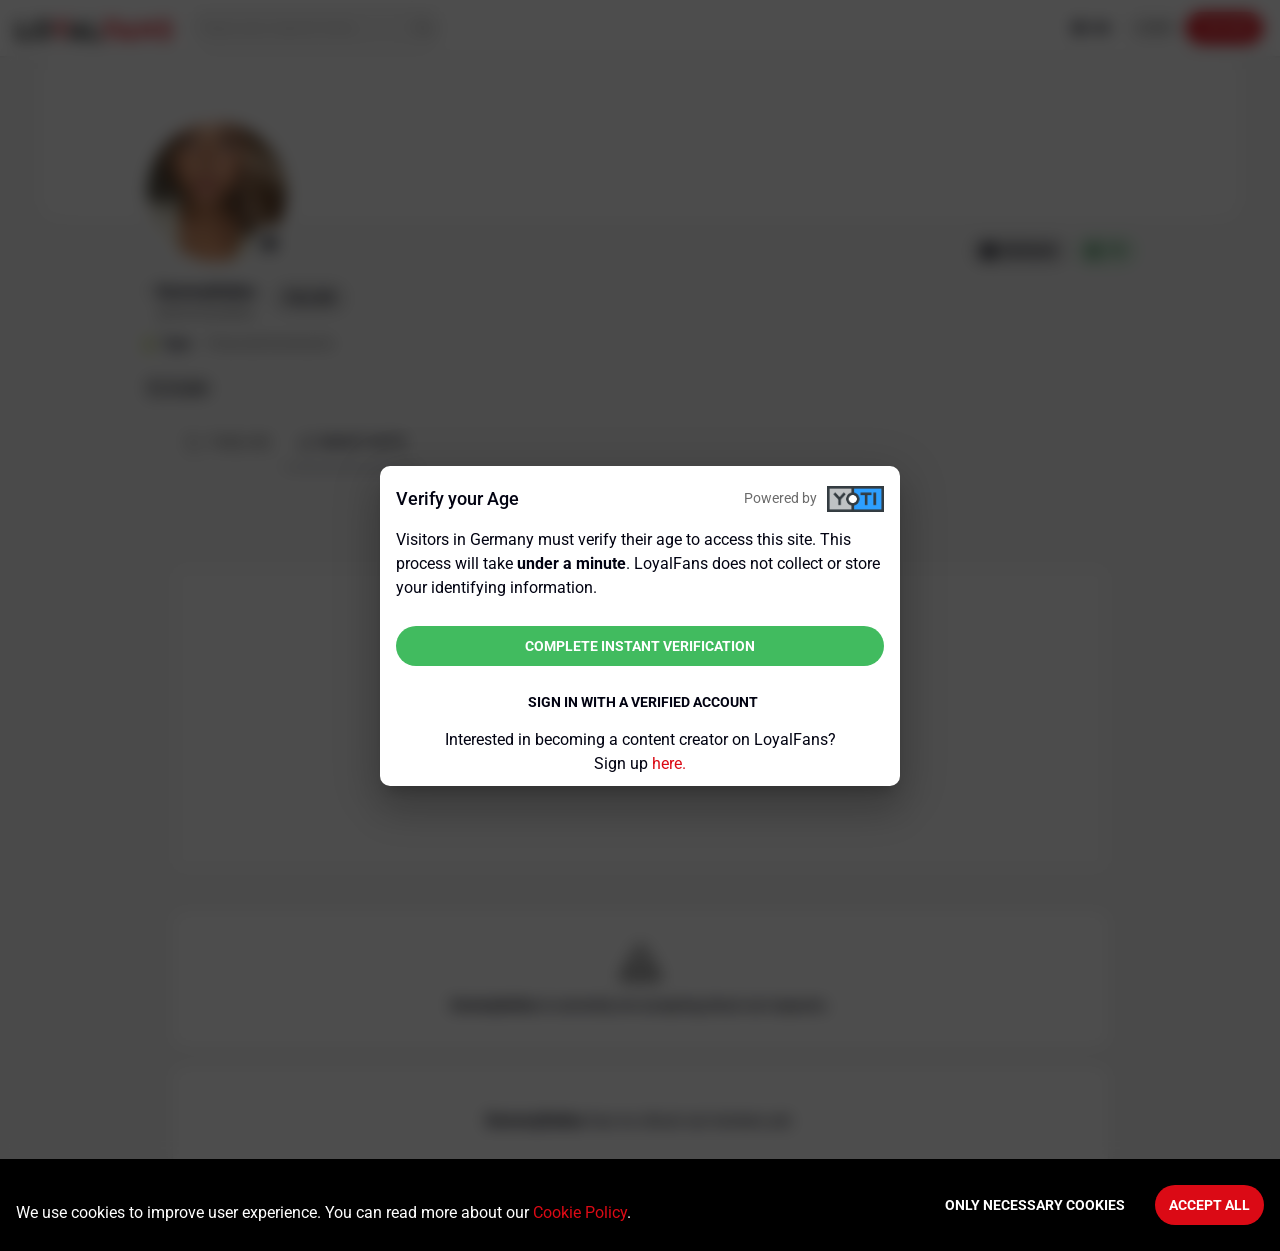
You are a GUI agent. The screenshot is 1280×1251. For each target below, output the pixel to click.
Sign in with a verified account (643, 702)
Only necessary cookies (1035, 1205)
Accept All (1209, 1205)
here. (669, 763)
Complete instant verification (640, 646)
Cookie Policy (580, 1212)
